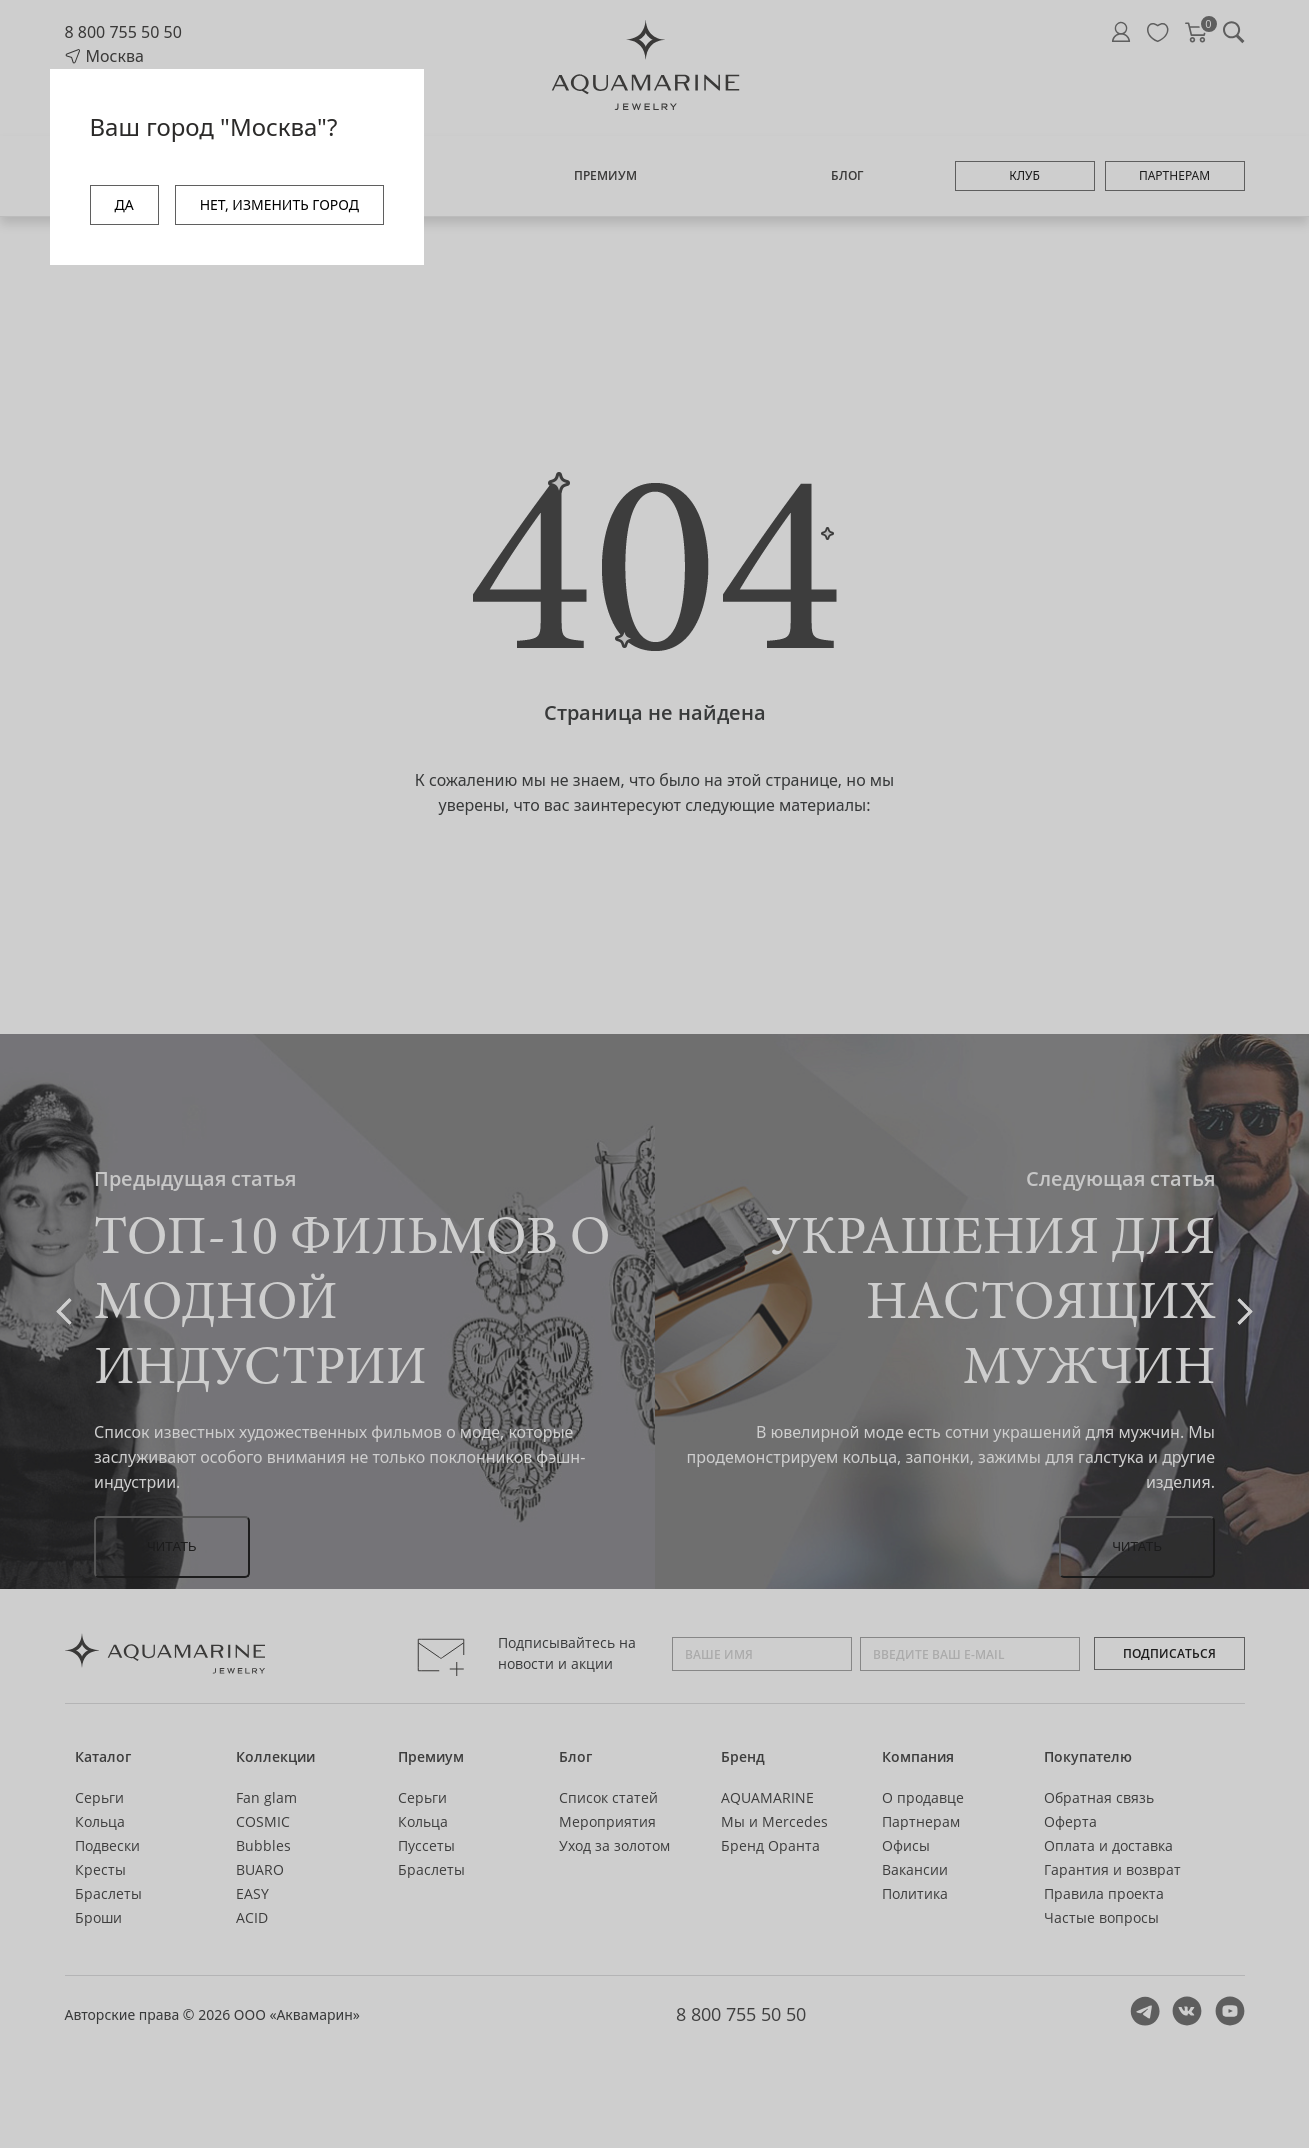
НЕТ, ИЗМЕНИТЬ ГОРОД (279, 204)
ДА (124, 204)
